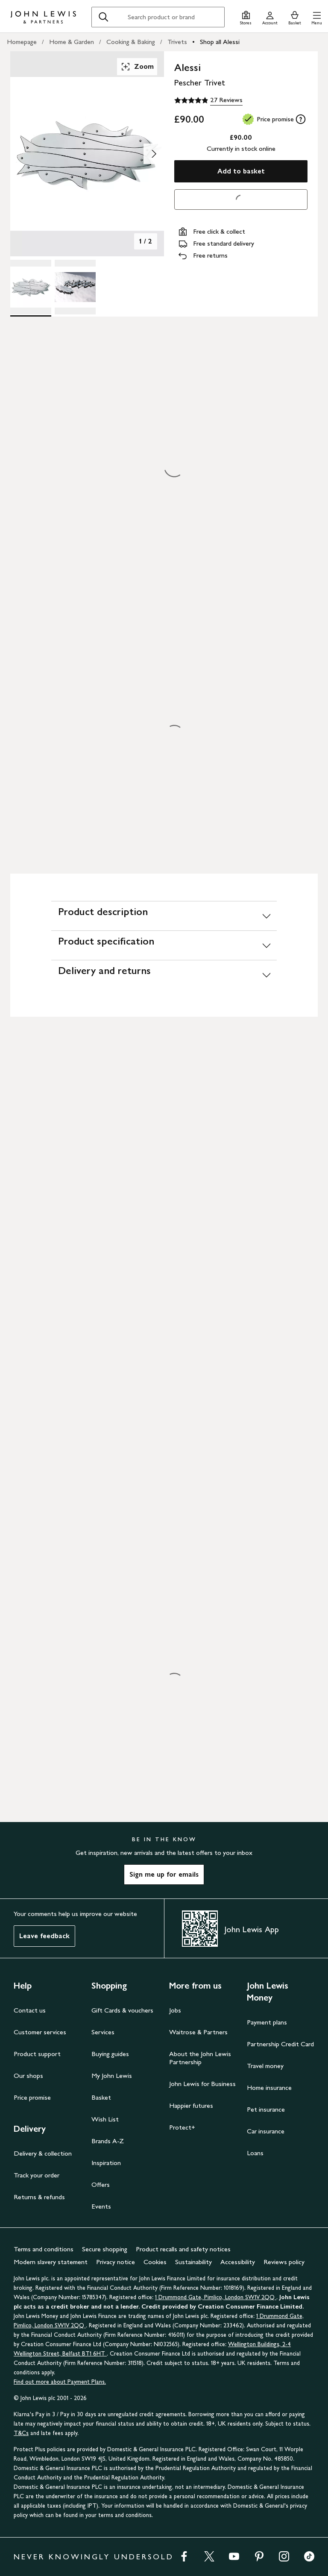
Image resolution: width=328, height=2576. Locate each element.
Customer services (40, 2032)
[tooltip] (301, 119)
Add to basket (241, 171)
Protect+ (182, 2127)
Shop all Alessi (220, 42)
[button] (316, 16)
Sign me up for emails (164, 1874)
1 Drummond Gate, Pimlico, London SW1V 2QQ (215, 2297)
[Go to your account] (270, 16)
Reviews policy (284, 2262)
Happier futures (191, 2105)
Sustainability (193, 2262)
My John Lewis (111, 2075)
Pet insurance (266, 2109)
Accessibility (237, 2262)
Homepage (22, 42)
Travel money (265, 2066)
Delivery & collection (43, 2153)
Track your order (36, 2175)
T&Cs (21, 2433)
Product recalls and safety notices (183, 2249)
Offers (100, 2184)
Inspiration (106, 2163)
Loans (255, 2153)
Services (102, 2032)
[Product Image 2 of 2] (75, 287)
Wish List (105, 2119)
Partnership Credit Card (280, 2044)
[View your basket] (294, 16)
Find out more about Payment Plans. (60, 2381)
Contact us (30, 2010)
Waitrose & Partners (198, 2032)
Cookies (155, 2262)
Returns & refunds (39, 2197)
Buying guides (110, 2054)
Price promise (32, 2097)
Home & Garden (71, 42)
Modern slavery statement (51, 2262)
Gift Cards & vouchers (122, 2010)
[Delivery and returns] (164, 974)
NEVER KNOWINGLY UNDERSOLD (94, 2556)
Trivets (177, 42)
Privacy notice (115, 2262)
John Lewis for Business (202, 2084)
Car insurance (265, 2131)
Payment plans (267, 2022)
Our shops (28, 2075)
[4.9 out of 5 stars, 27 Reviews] (208, 100)
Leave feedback (44, 1936)
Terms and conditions (43, 2249)
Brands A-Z (107, 2141)
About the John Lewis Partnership (200, 2058)
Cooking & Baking (130, 42)
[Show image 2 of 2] (154, 154)
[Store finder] (246, 16)
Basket (101, 2097)
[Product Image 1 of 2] (30, 287)
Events (101, 2206)
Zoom (137, 67)
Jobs (175, 2010)
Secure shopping (104, 2249)
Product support (37, 2054)
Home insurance (269, 2087)
